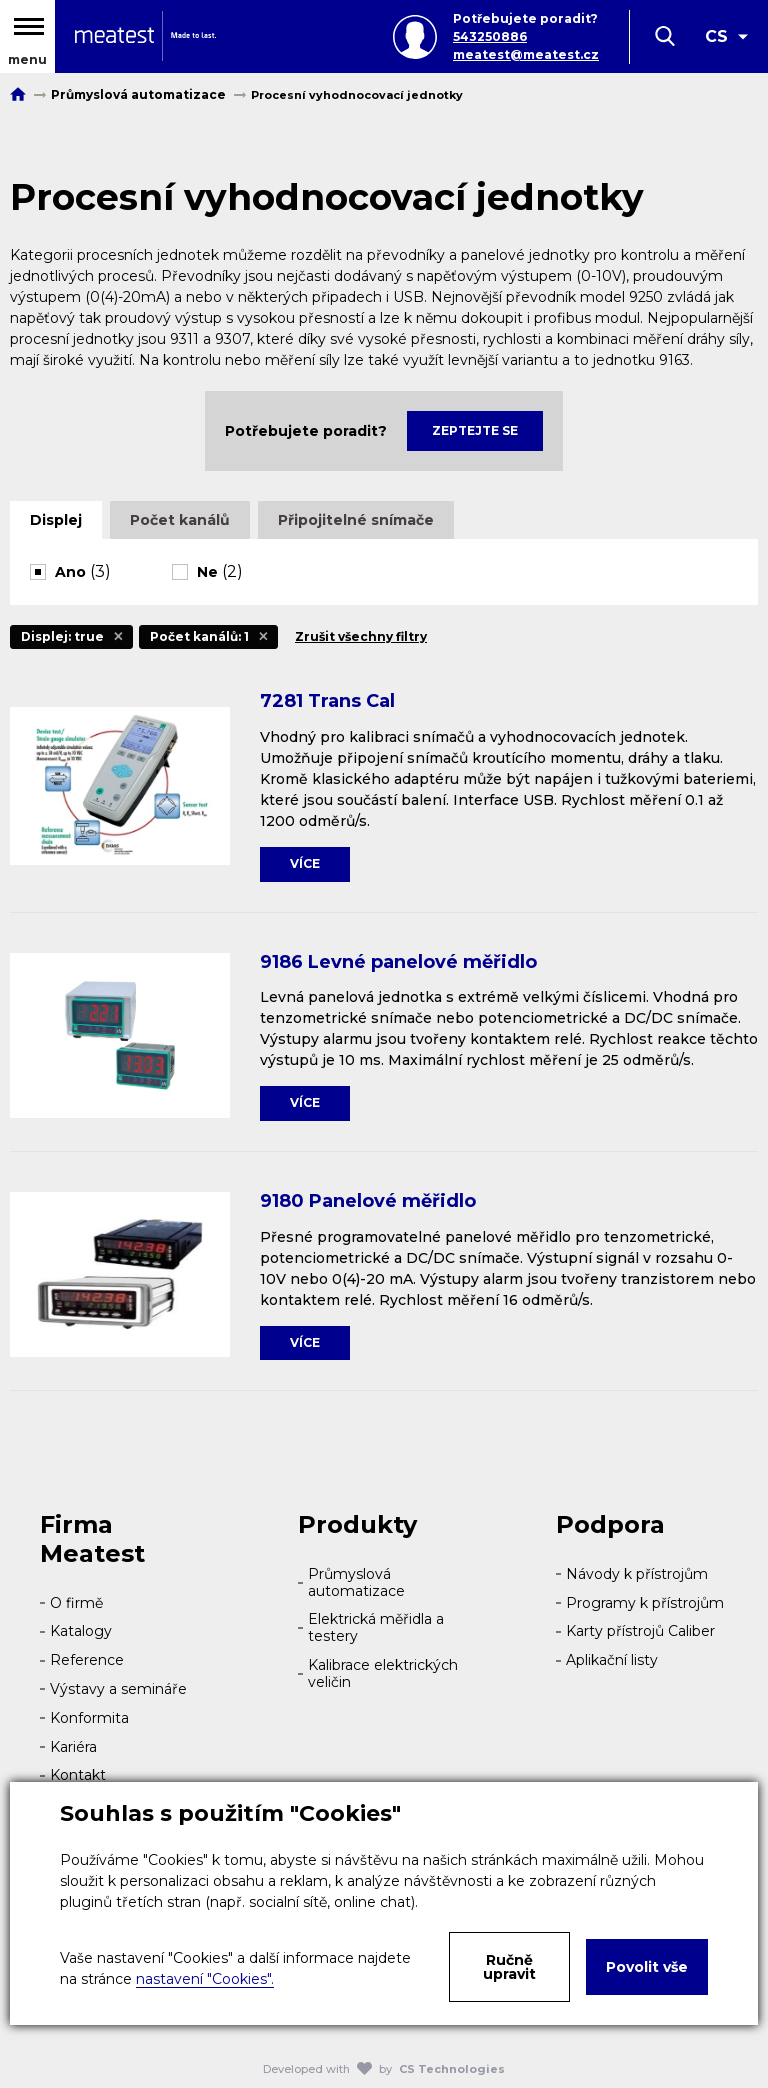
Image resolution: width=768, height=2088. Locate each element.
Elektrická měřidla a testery (376, 1627)
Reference (87, 1660)
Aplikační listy (612, 1660)
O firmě (76, 1603)
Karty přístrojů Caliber (640, 1631)
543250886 (490, 36)
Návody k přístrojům (637, 1574)
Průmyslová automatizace (356, 1582)
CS (716, 36)
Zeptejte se (475, 430)
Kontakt (78, 1775)
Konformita (89, 1718)
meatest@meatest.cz (526, 54)
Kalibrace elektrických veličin (383, 1673)
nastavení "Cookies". (205, 1979)
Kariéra (73, 1747)
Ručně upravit (509, 1967)
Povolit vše (647, 1967)
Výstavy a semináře (118, 1689)
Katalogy (81, 1631)
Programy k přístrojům (645, 1603)
